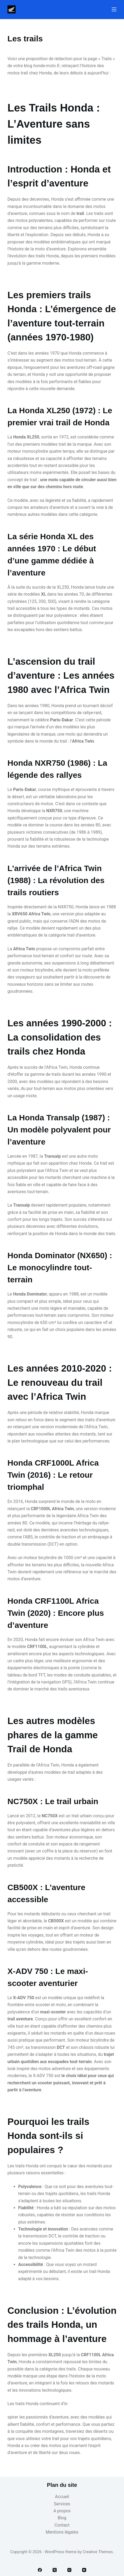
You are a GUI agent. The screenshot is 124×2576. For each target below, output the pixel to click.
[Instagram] (69, 2570)
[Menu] (114, 9)
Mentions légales (62, 2532)
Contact (62, 2525)
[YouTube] (84, 2570)
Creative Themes (98, 2551)
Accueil (62, 2496)
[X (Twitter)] (55, 2570)
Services (62, 2503)
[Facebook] (40, 2570)
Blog (62, 2517)
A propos (62, 2510)
